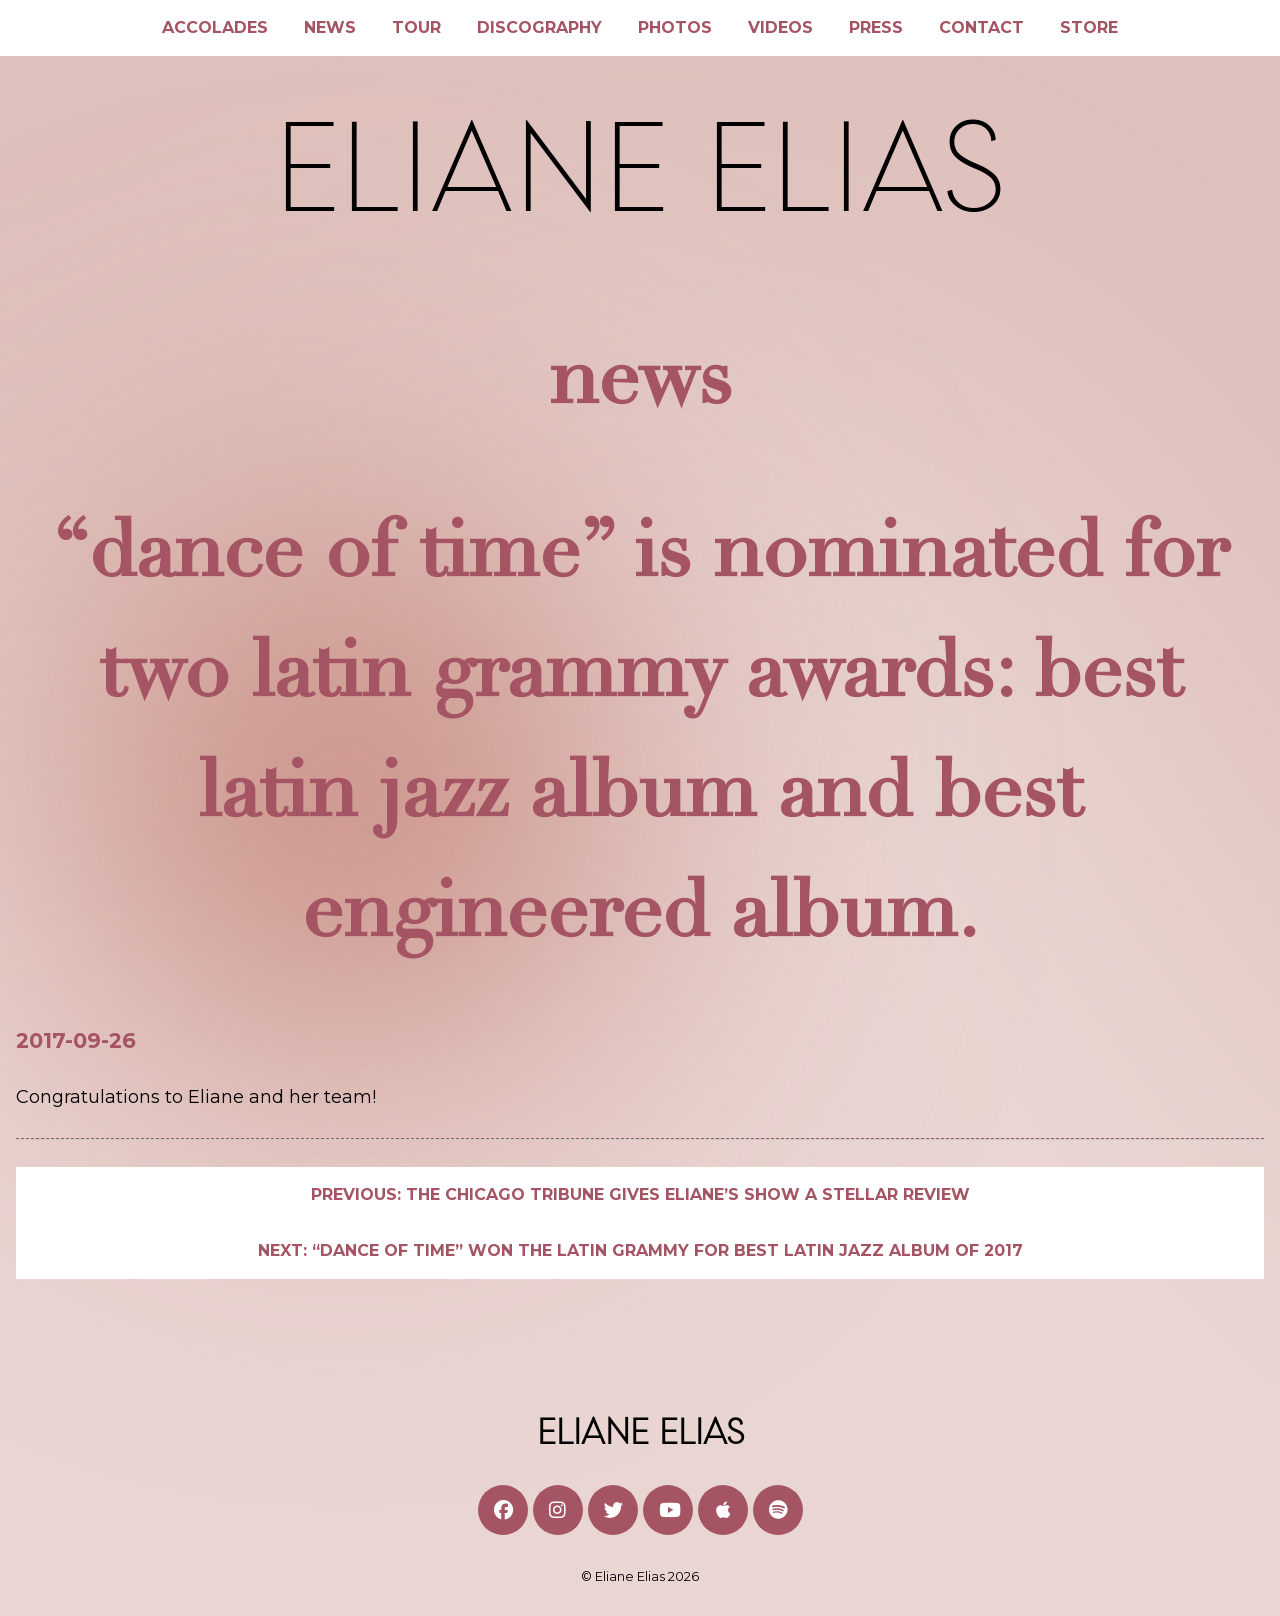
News (330, 27)
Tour (416, 27)
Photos (675, 27)
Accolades (215, 27)
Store (1089, 27)
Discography (539, 27)
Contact (981, 27)
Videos (780, 27)
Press (876, 27)
